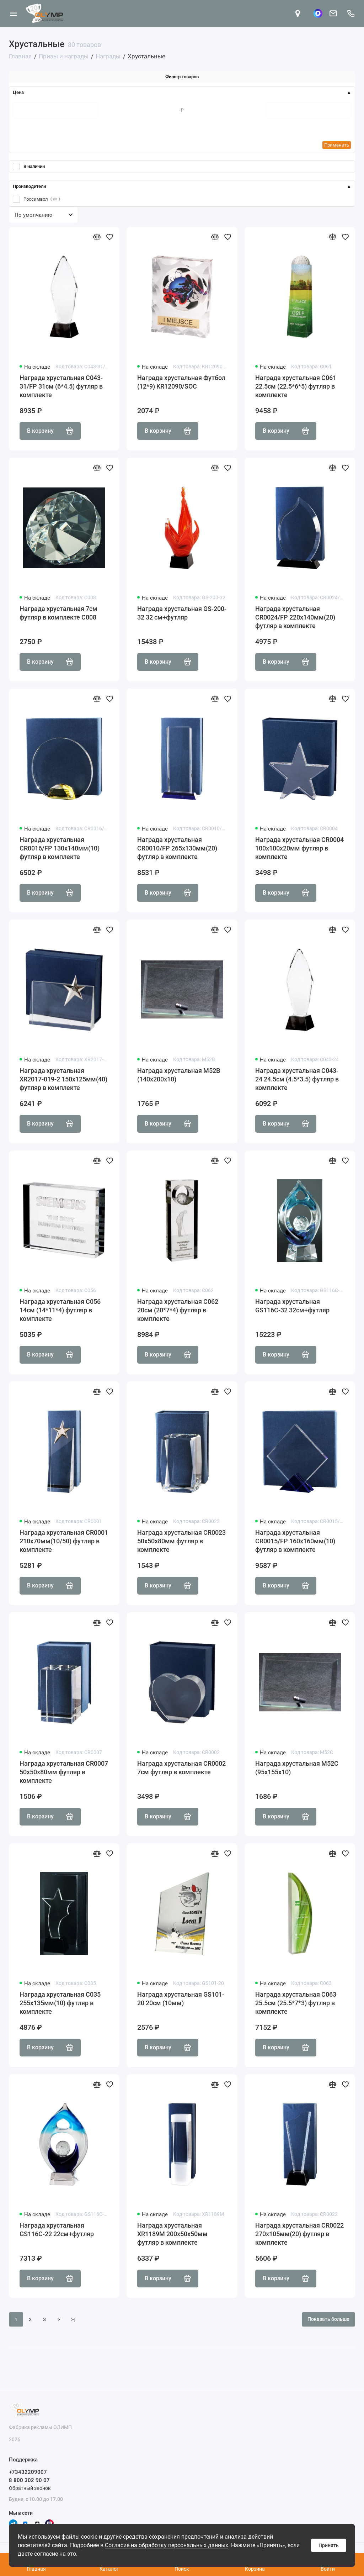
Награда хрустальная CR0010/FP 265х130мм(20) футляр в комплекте (177, 848)
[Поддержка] (350, 13)
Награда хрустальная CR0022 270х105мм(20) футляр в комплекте (299, 2234)
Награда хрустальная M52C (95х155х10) (296, 1768)
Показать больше (328, 2319)
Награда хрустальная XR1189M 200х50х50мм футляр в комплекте (172, 2234)
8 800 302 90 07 (29, 2480)
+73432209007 (28, 2472)
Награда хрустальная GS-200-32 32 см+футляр (181, 613)
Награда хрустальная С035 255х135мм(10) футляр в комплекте (60, 2003)
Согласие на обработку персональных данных (166, 2545)
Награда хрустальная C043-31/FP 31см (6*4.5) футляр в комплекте (61, 386)
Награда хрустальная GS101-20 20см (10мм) (180, 1999)
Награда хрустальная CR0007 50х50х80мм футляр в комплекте (64, 1772)
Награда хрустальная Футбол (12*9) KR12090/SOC (181, 382)
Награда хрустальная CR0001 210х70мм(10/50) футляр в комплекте (64, 1541)
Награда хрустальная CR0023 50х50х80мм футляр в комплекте (181, 1541)
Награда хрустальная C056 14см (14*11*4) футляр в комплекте (60, 1310)
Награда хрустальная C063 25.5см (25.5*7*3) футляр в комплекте (295, 2003)
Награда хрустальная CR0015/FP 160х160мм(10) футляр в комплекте (295, 1541)
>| (73, 2319)
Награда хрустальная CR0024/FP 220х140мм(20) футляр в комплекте (295, 617)
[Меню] (13, 13)
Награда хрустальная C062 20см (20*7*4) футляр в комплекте (177, 1310)
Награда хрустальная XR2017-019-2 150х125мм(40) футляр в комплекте (63, 1079)
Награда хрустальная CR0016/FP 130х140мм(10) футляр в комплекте (60, 848)
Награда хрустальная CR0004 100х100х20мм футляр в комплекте (299, 848)
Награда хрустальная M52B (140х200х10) (178, 1075)
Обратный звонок (30, 2488)
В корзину (50, 430)
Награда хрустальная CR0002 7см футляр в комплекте (181, 1768)
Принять (328, 2545)
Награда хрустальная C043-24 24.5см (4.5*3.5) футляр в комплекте (297, 1079)
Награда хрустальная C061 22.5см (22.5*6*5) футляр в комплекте (295, 386)
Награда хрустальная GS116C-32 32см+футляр (292, 1306)
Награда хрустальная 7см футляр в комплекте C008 (58, 613)
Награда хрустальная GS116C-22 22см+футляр (57, 2230)
